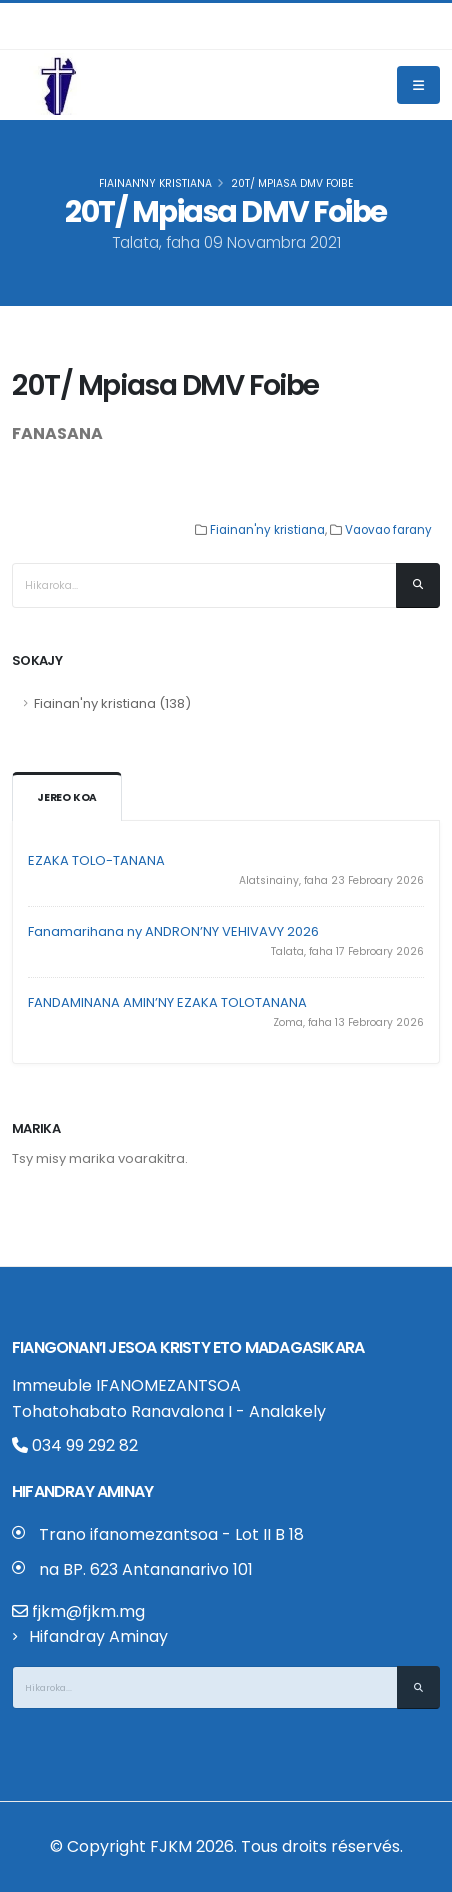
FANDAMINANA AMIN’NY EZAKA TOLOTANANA (167, 1002)
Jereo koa (67, 797)
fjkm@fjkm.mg (88, 1611)
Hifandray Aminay (98, 1636)
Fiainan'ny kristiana (155, 183)
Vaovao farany (388, 530)
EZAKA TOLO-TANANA (96, 860)
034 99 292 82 (75, 1445)
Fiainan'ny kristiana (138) (112, 703)
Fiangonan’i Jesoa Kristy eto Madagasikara (188, 1347)
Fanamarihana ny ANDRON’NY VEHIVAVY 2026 (173, 931)
